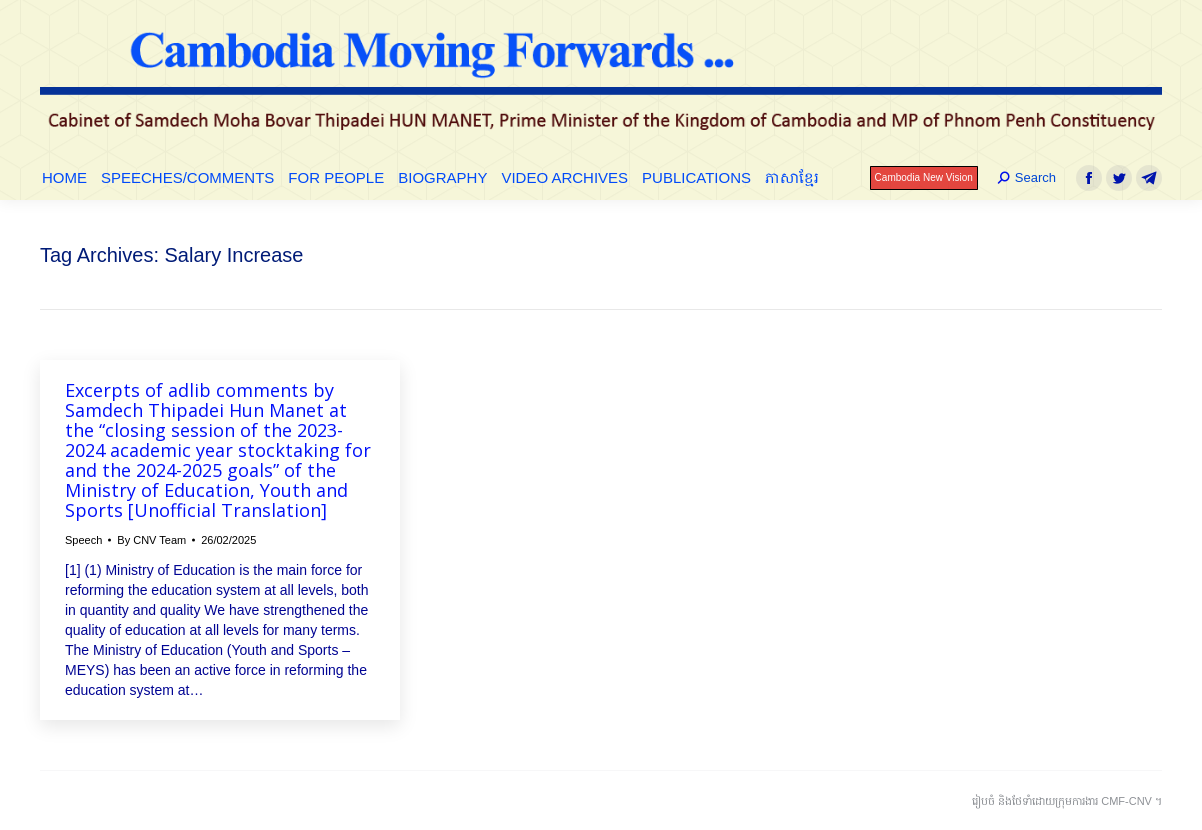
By (151, 540)
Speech (83, 540)
